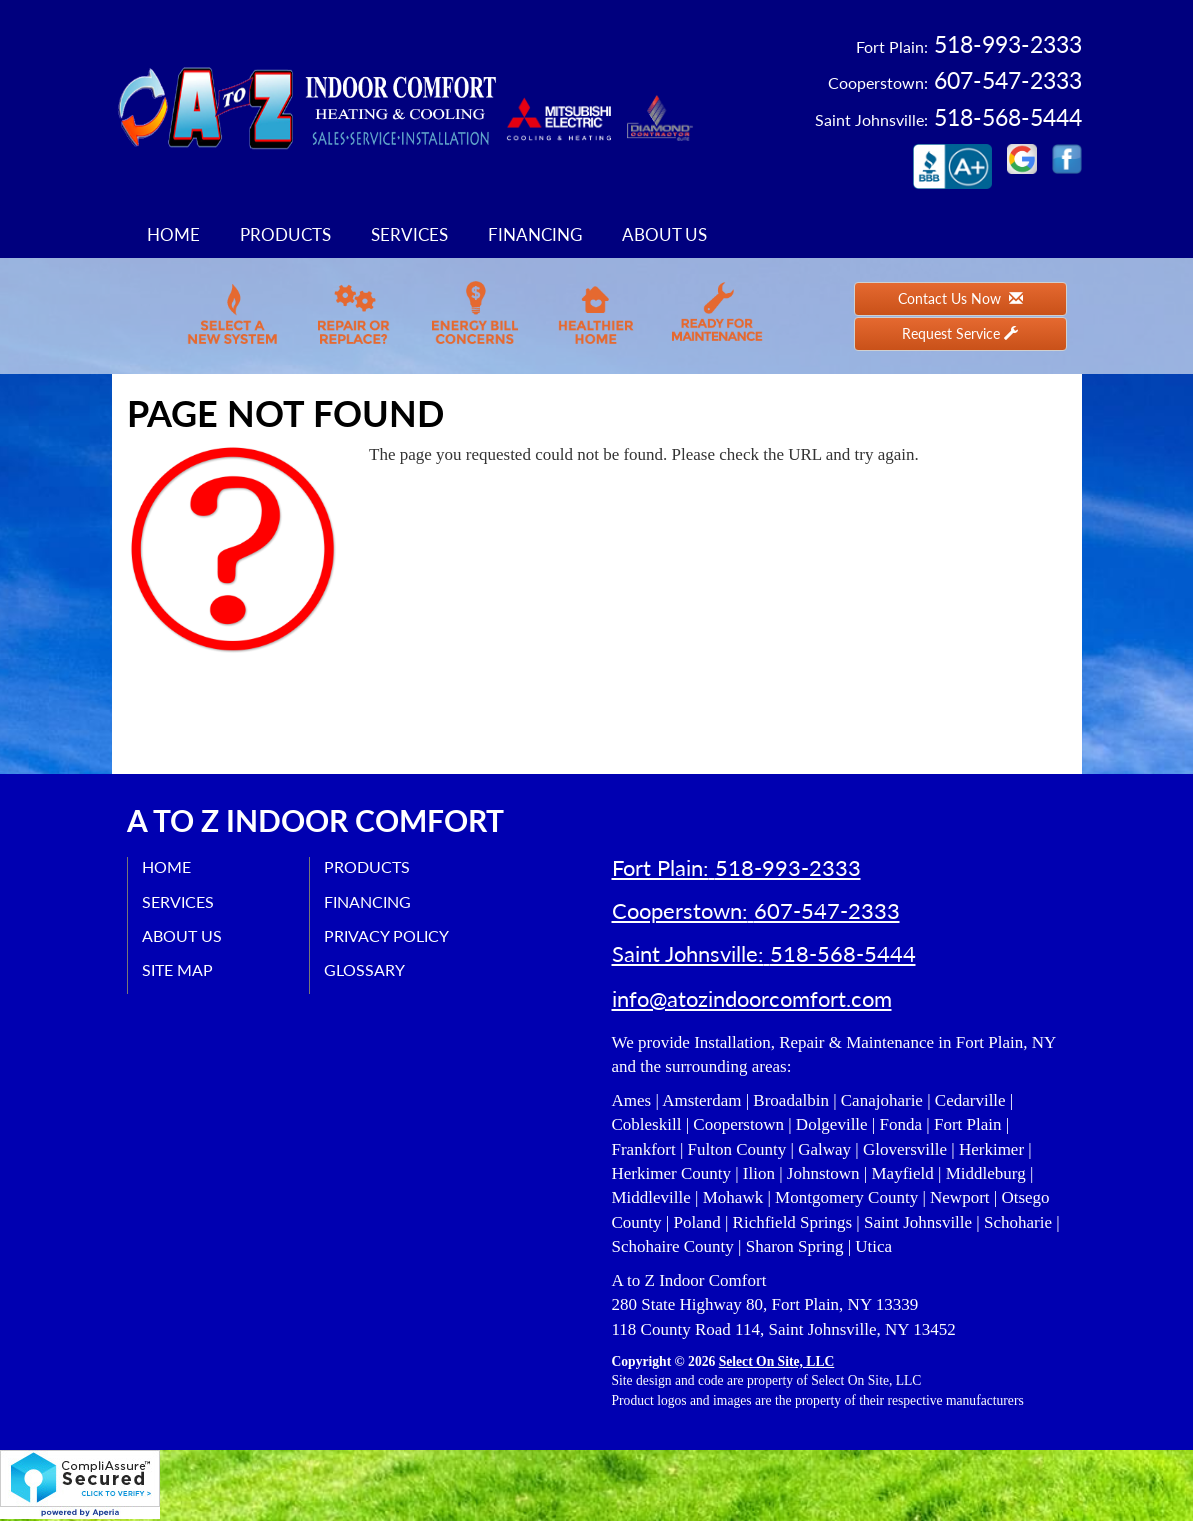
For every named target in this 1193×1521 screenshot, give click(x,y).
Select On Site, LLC (777, 1363)
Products (285, 234)
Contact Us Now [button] (960, 298)
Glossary (365, 969)
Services (409, 234)
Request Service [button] (960, 333)
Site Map (178, 969)
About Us (664, 234)
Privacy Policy (387, 935)
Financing (535, 234)
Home (173, 234)
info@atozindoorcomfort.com (752, 1000)
